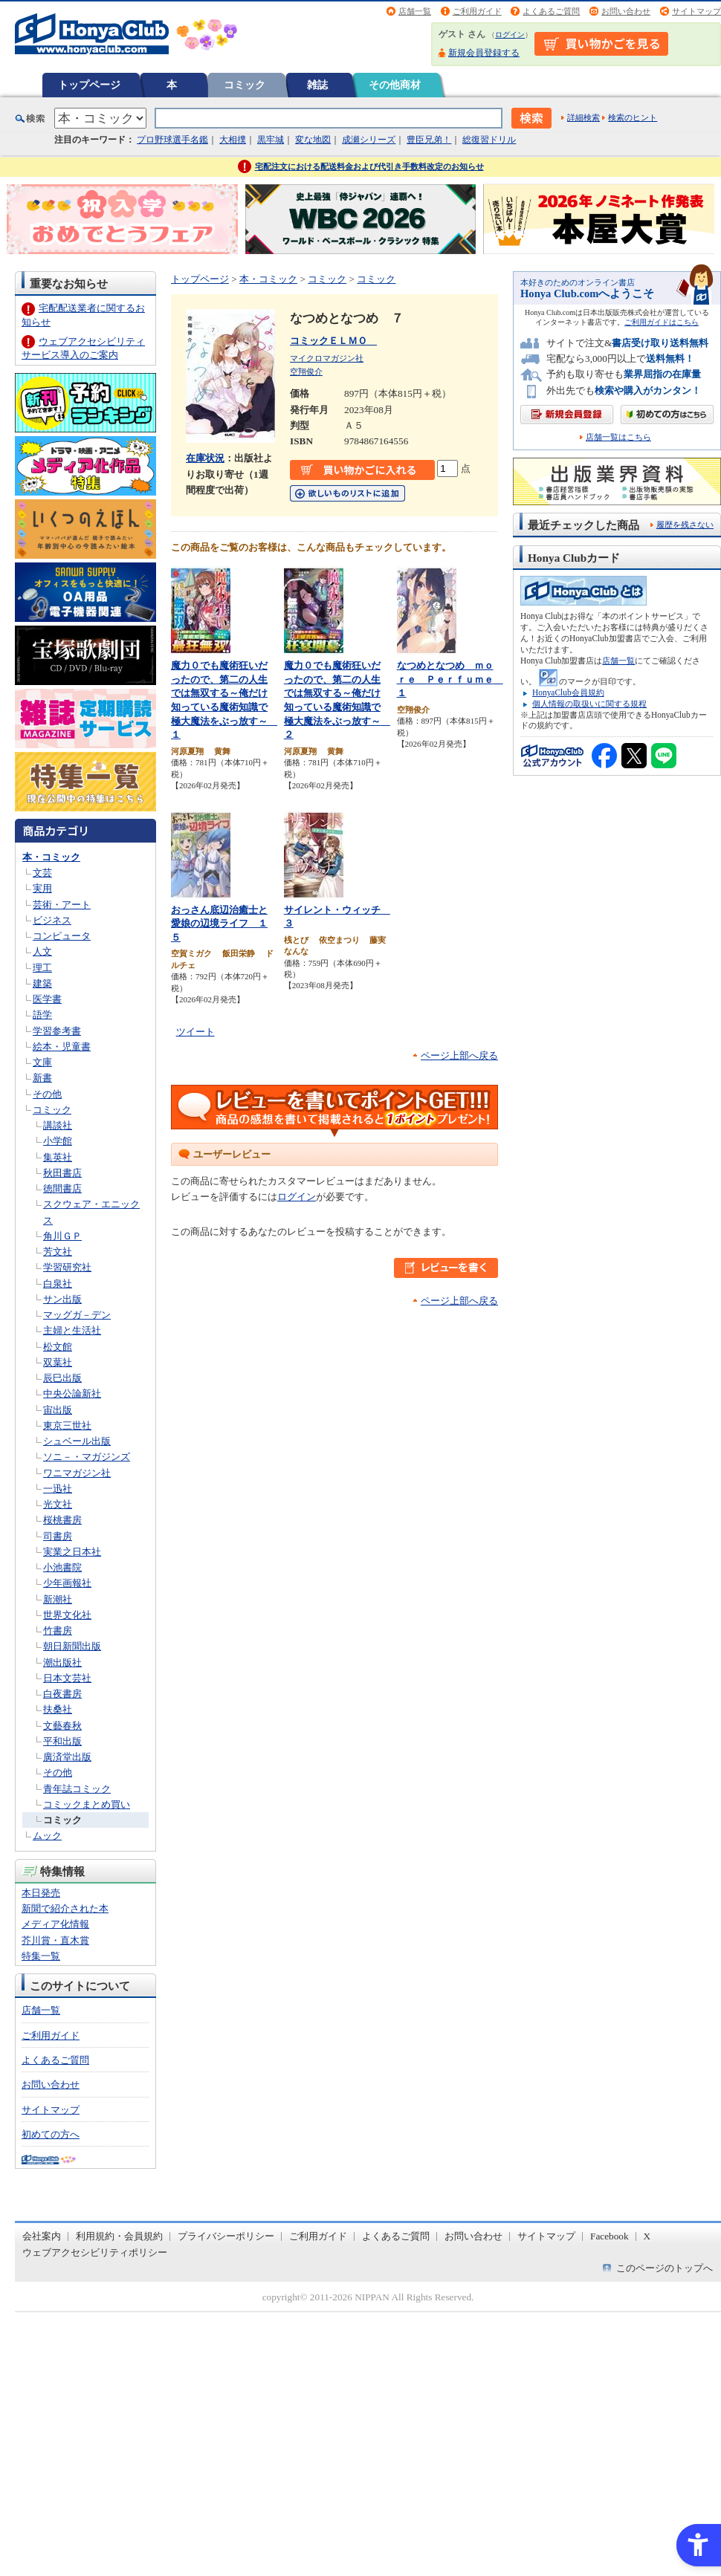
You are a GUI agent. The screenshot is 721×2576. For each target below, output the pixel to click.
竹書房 (57, 1630)
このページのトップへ (664, 2268)
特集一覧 (41, 1956)
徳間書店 (62, 1188)
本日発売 (41, 1892)
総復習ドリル (489, 139)
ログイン (510, 34)
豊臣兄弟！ (429, 139)
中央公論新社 (72, 1393)
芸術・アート (62, 904)
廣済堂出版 (67, 1756)
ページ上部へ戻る (459, 1055)
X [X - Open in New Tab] (647, 2236)
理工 (42, 967)
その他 (47, 1094)
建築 (42, 983)
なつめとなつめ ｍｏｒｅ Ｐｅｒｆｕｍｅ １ (450, 679)
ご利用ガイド (477, 11)
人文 (42, 951)
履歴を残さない (685, 524)
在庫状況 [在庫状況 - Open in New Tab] (205, 458)
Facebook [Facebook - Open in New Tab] (609, 2236)
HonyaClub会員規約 (568, 692)
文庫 (42, 1062)
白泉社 (57, 1283)
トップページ (89, 85)
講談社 (57, 1125)
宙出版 (57, 1409)
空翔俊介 (306, 371)
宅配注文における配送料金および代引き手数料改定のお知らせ (369, 166)
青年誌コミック (77, 1788)
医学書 (47, 999)
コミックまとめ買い (86, 1804)
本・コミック (51, 857)
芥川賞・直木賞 (55, 1940)
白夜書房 (62, 1693)
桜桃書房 (62, 1519)
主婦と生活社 (72, 1330)
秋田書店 (62, 1172)
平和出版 (62, 1741)
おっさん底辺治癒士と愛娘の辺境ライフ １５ (219, 923)
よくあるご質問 (551, 11)
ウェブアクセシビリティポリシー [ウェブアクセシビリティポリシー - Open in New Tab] (94, 2252)
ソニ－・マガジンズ (86, 1456)
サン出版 (62, 1299)
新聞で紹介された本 (65, 1908)
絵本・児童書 (62, 1046)
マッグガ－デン (77, 1314)
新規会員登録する (484, 53)
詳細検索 (583, 117)
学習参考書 (57, 1030)
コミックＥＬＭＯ (333, 340)
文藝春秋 (62, 1725)
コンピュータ (62, 935)
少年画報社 (67, 1583)
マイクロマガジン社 (326, 358)
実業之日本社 (72, 1551)
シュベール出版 (77, 1441)
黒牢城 (270, 139)
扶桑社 (57, 1709)
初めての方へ (51, 2134)
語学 (42, 1014)
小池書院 (62, 1567)
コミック (244, 85)
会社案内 (41, 2236)
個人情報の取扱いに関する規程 (589, 703)
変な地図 (313, 139)
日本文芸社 (67, 1678)
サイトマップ (696, 11)
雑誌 (317, 85)
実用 (42, 888)
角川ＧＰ (62, 1236)
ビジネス (52, 920)
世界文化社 (67, 1614)
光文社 (57, 1504)
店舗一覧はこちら (618, 437)
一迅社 (57, 1488)
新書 (42, 1077)
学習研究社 (67, 1267)
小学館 (57, 1140)
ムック (47, 1835)
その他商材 (395, 85)
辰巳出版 (62, 1377)
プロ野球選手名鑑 (172, 139)
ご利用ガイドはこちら (661, 322)
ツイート (195, 1031)
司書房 (57, 1536)
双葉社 (57, 1362)
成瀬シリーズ (368, 139)
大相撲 (232, 139)
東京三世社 (67, 1425)
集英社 (57, 1157)
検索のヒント (632, 117)
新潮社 (57, 1599)
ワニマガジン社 (77, 1473)
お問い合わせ (625, 11)
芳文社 (57, 1251)
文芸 (42, 872)
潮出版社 (62, 1662)
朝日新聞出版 (72, 1646)
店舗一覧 (414, 11)
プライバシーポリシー (226, 2236)
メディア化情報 (55, 1924)
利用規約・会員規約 (119, 2236)
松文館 (57, 1346)
